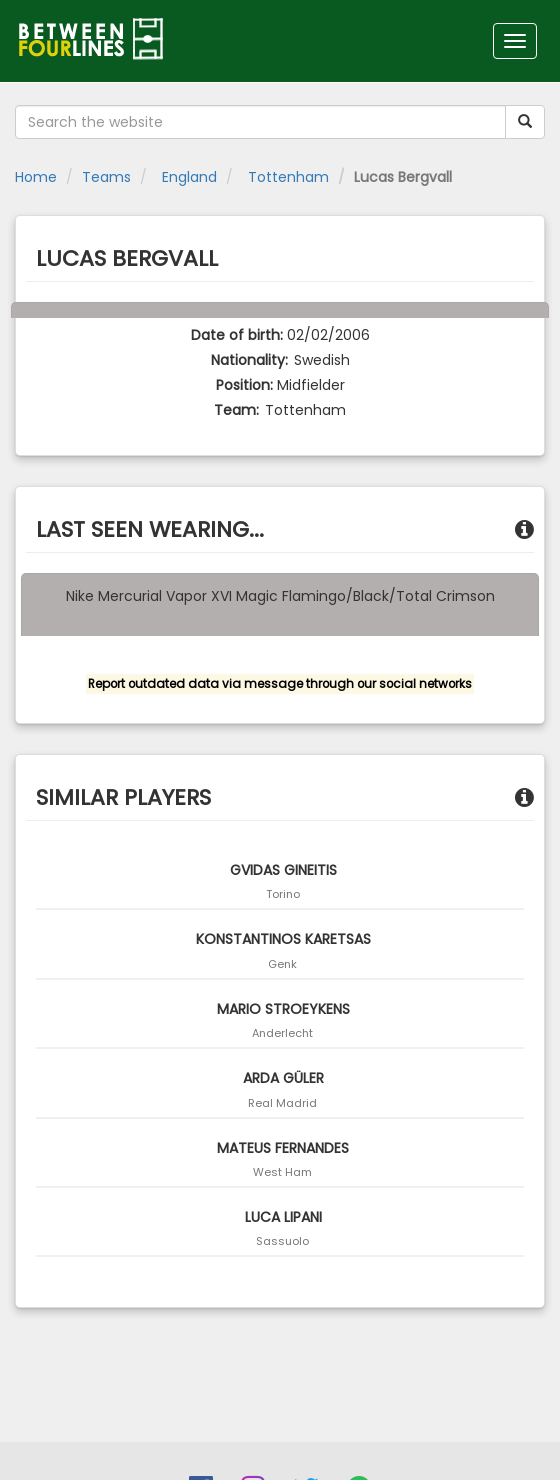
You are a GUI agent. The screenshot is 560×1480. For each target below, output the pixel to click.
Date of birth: (237, 335)
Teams (106, 177)
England (187, 177)
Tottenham (286, 177)
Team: (236, 410)
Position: (244, 385)
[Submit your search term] (525, 122)
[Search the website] (260, 122)
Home (36, 177)
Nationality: (249, 360)
